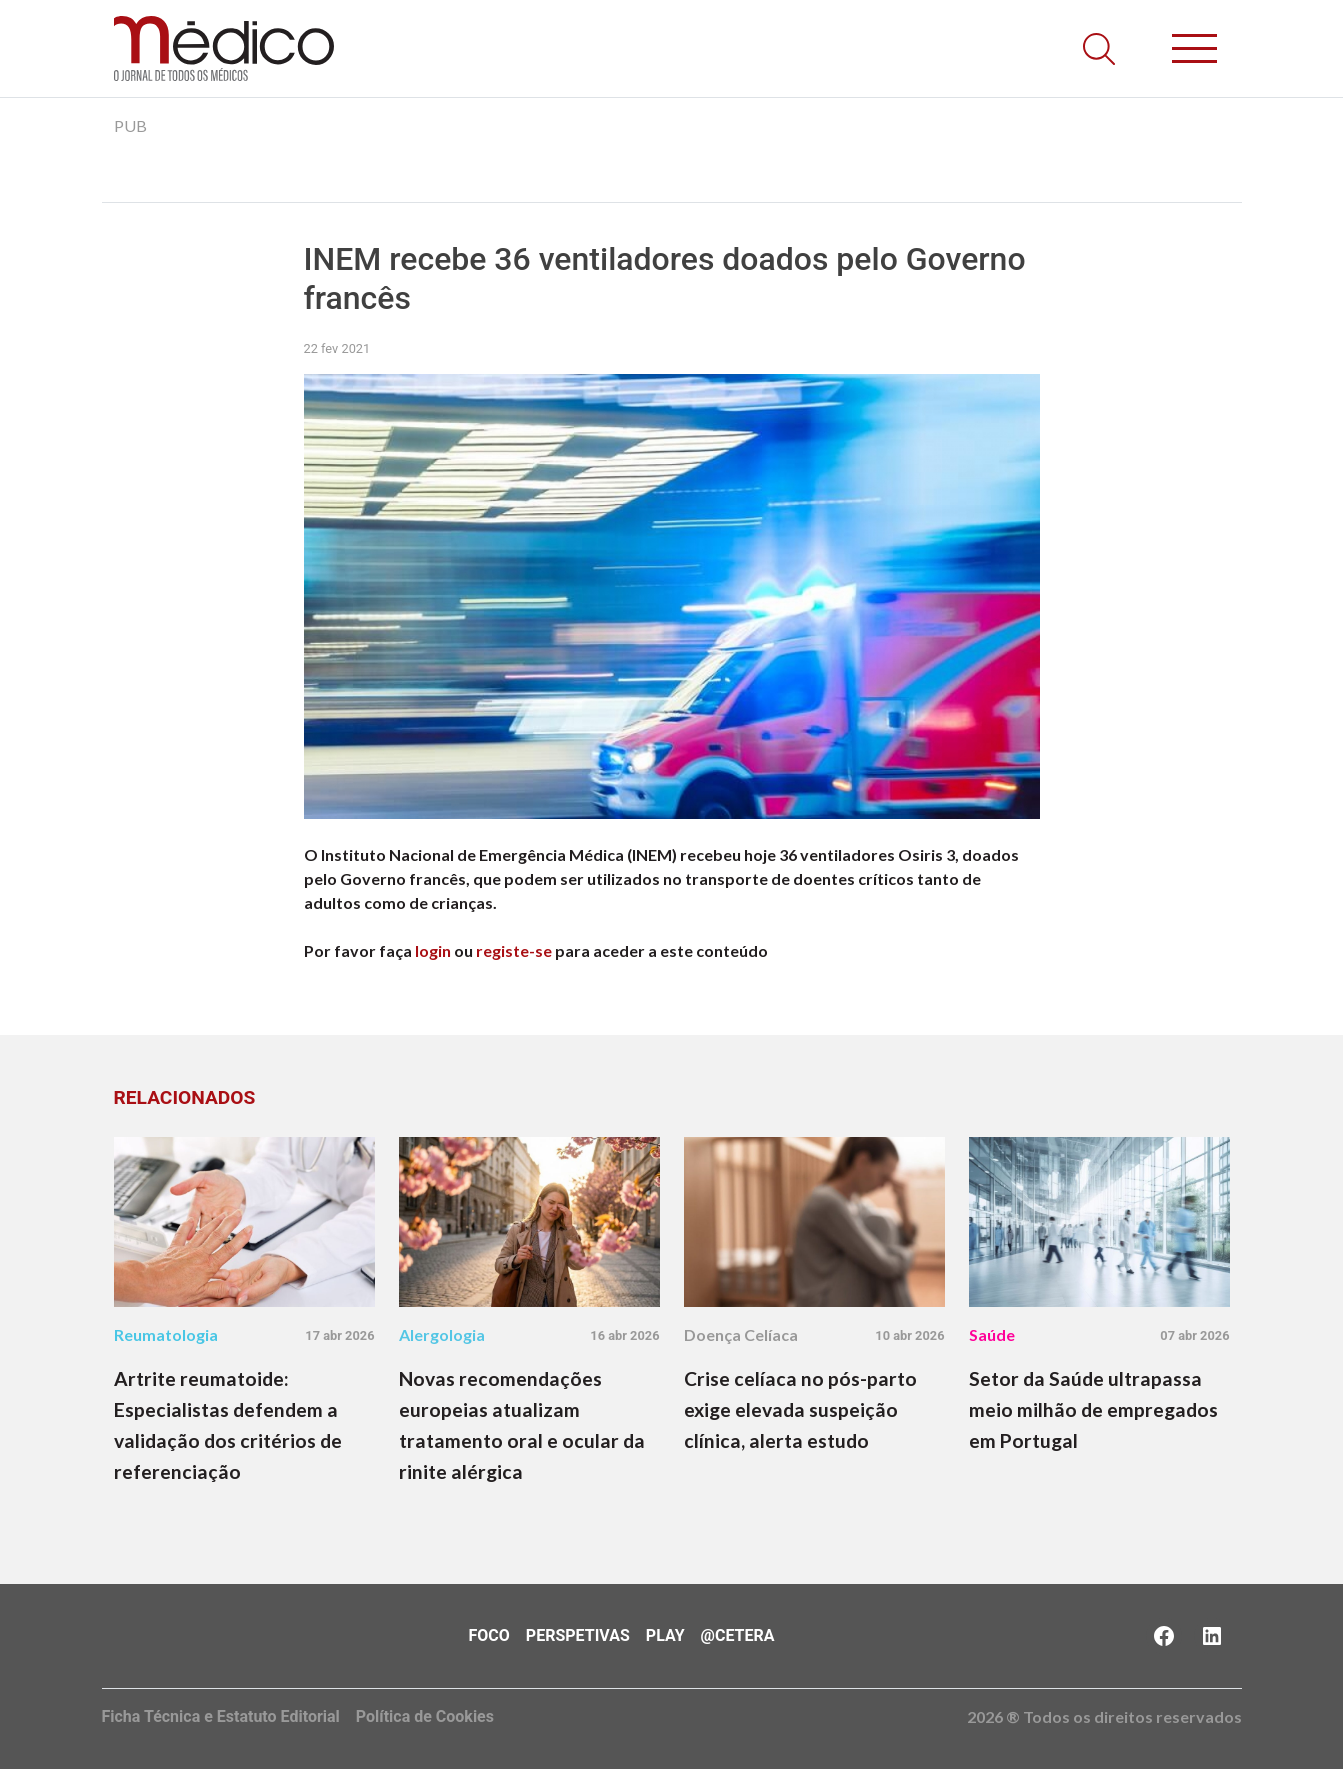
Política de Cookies (425, 1716)
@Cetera (738, 1635)
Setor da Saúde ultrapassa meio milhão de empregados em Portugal (1093, 1409)
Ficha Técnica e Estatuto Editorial (221, 1716)
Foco (489, 1635)
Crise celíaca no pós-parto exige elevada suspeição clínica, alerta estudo (800, 1409)
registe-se (514, 950)
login (433, 950)
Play (665, 1635)
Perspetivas (578, 1635)
